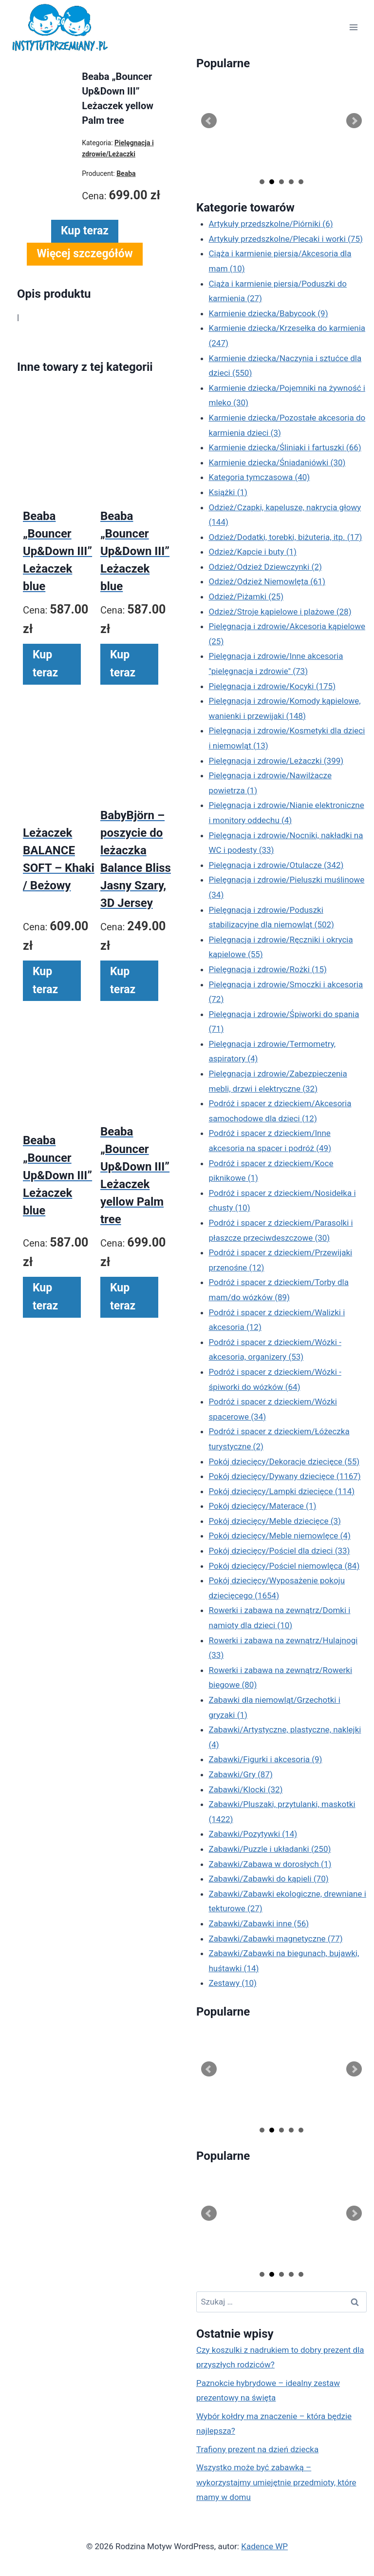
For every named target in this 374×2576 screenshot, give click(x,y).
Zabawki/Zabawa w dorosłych (270, 1864)
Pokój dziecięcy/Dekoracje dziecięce (284, 1461)
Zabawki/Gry (241, 1774)
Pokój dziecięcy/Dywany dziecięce (285, 1476)
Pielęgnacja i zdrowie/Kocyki (272, 686)
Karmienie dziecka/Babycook (268, 313)
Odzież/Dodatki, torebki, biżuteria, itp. (285, 537)
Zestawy (233, 1983)
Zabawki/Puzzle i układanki (270, 1849)
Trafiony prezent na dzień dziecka (257, 2449)
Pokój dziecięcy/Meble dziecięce (275, 1521)
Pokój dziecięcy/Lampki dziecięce (282, 1491)
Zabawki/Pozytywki (253, 1834)
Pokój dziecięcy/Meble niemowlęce (280, 1535)
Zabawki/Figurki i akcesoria (265, 1759)
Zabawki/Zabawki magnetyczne (276, 1938)
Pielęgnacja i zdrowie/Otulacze (276, 865)
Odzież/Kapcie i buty (253, 552)
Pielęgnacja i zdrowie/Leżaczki (276, 761)
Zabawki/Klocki (246, 1789)
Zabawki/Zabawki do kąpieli (269, 1879)
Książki (228, 492)
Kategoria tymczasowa (259, 477)
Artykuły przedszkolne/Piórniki (271, 224)
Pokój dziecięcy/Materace (263, 1506)
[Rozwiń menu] (353, 27)
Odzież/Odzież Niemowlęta (267, 581)
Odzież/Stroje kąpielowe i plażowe (280, 611)
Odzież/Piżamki (246, 596)
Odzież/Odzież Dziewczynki (265, 567)
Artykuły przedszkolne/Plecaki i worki (286, 239)
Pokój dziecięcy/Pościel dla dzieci (279, 1551)
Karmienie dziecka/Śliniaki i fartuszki (285, 447)
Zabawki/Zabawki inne (259, 1923)
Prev (209, 121)
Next (354, 121)
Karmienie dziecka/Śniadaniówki (277, 462)
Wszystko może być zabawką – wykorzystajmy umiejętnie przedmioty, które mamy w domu (276, 2482)
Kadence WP (264, 2546)
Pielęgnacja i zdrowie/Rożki (268, 969)
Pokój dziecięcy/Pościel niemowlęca (284, 1566)
